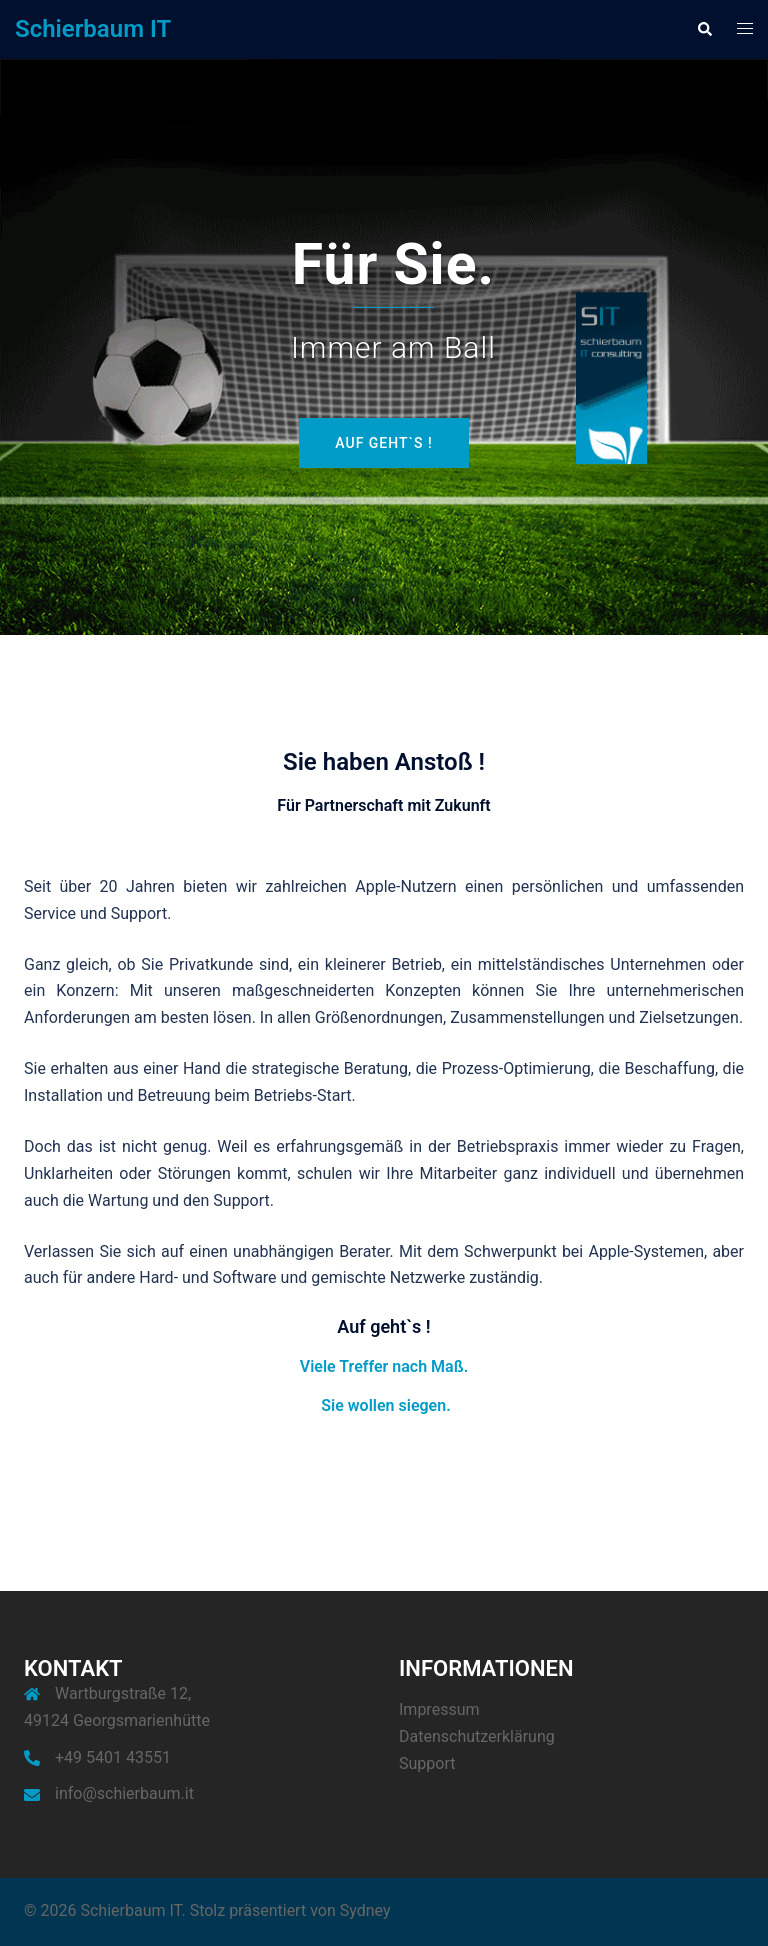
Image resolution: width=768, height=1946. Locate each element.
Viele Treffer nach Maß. (384, 1366)
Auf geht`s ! (383, 443)
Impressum (439, 1709)
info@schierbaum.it (124, 1793)
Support (427, 1763)
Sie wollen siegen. (385, 1405)
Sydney (365, 1910)
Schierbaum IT (93, 29)
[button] (704, 29)
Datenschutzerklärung (477, 1736)
